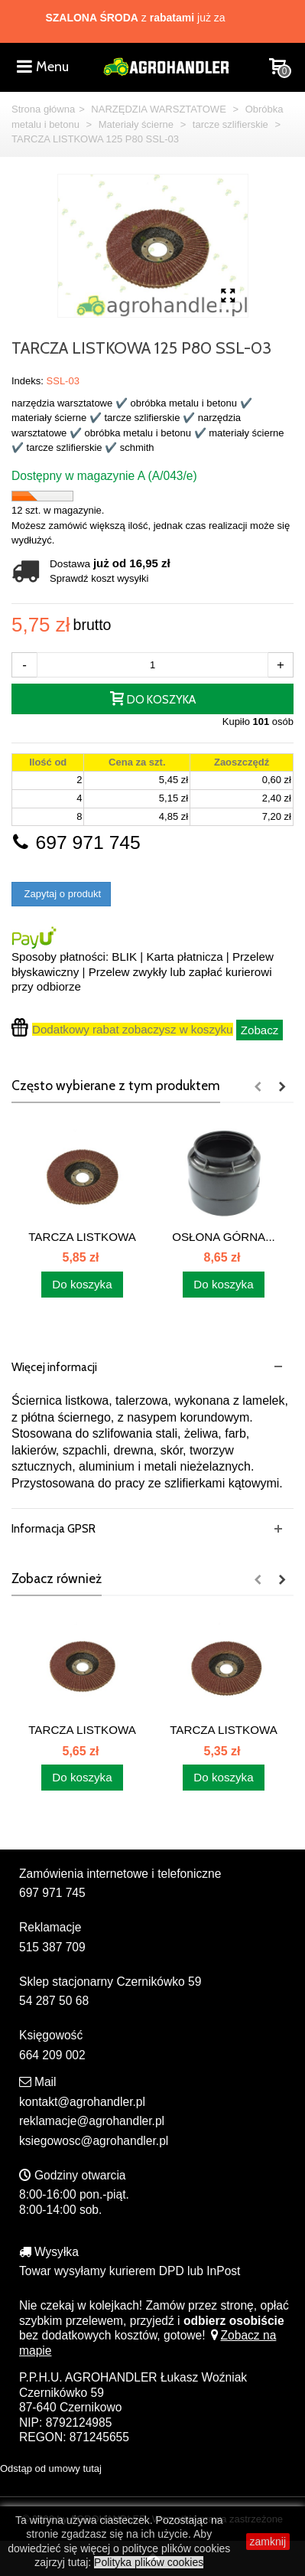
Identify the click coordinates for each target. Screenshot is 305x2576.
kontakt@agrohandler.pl (82, 2101)
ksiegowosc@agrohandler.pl (93, 2140)
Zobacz (260, 1030)
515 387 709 (52, 1947)
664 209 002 (52, 2055)
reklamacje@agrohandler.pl (91, 2120)
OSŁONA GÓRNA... (223, 1236)
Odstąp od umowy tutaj (51, 2468)
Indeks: (27, 381)
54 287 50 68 (54, 2000)
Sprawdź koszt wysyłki (99, 578)
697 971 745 (76, 842)
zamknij (268, 2541)
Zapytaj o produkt (61, 893)
